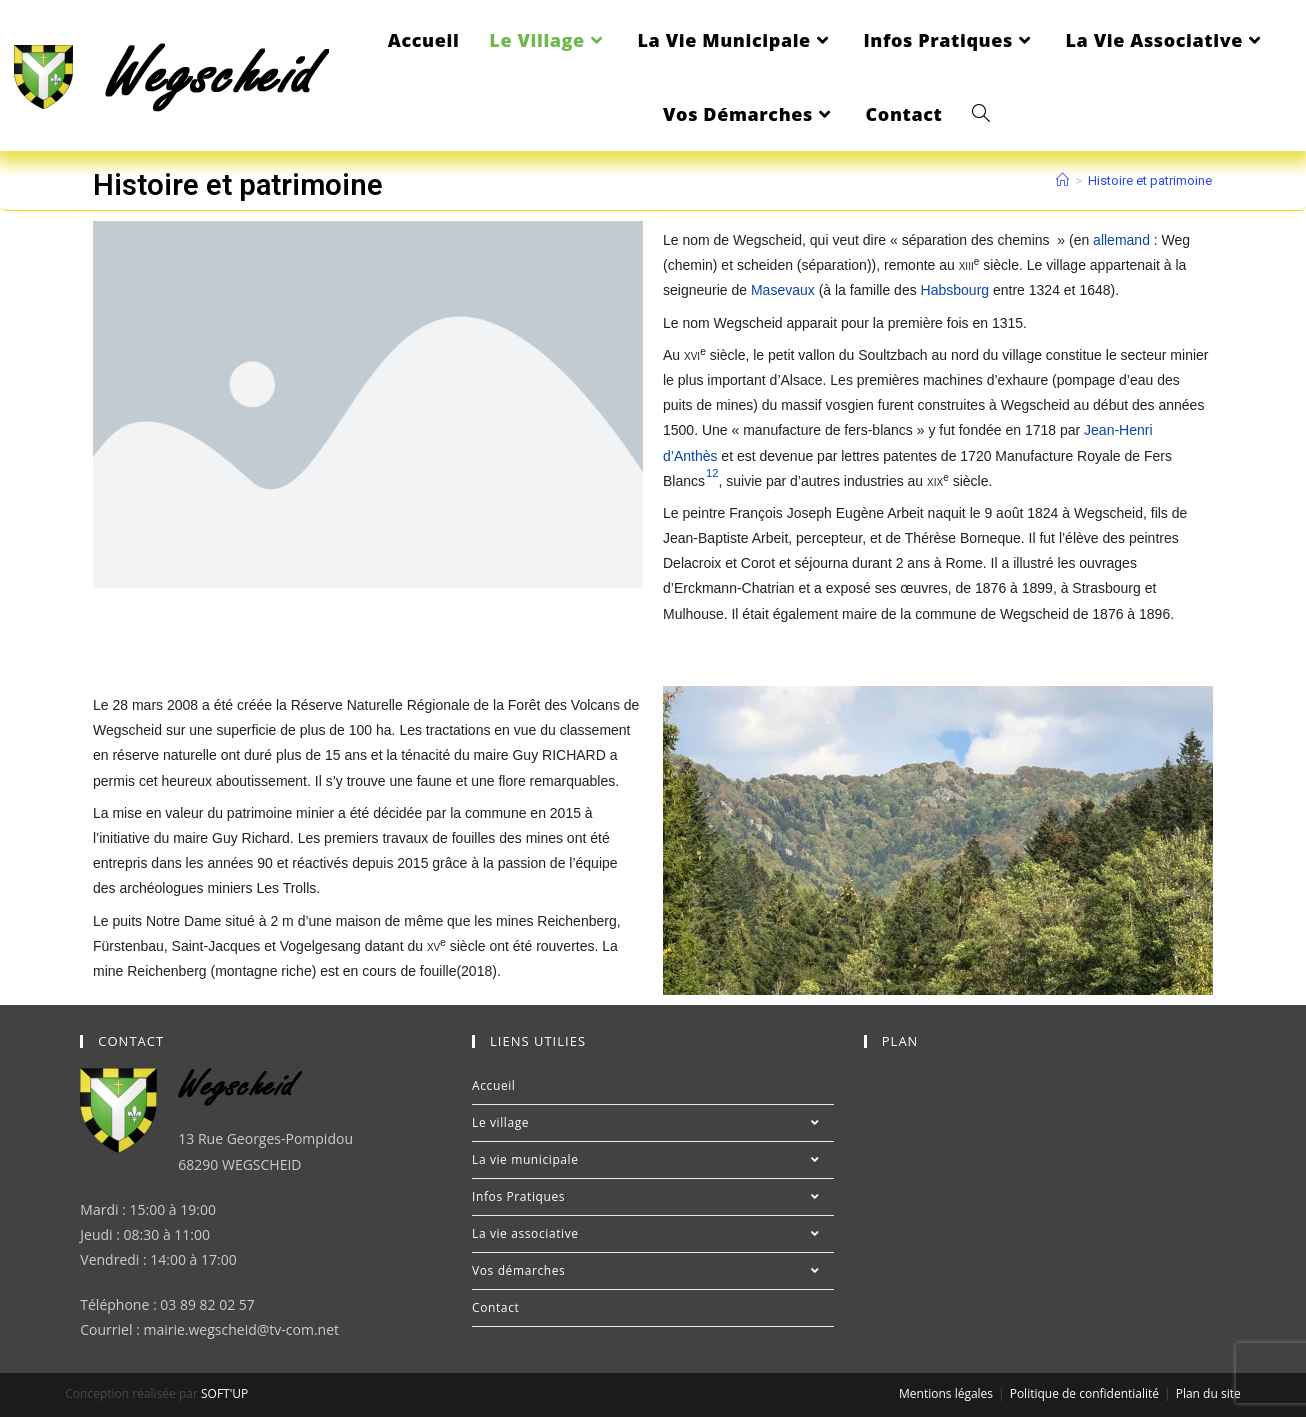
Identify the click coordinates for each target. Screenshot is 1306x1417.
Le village (653, 1123)
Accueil (493, 1085)
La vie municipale (653, 1160)
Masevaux (783, 290)
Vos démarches (653, 1271)
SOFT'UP (224, 1393)
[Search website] (981, 114)
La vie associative (653, 1234)
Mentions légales (946, 1393)
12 (712, 473)
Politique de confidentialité (1084, 1393)
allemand (1121, 240)
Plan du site (1208, 1393)
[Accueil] (1062, 180)
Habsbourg (955, 290)
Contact (495, 1307)
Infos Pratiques (653, 1197)
